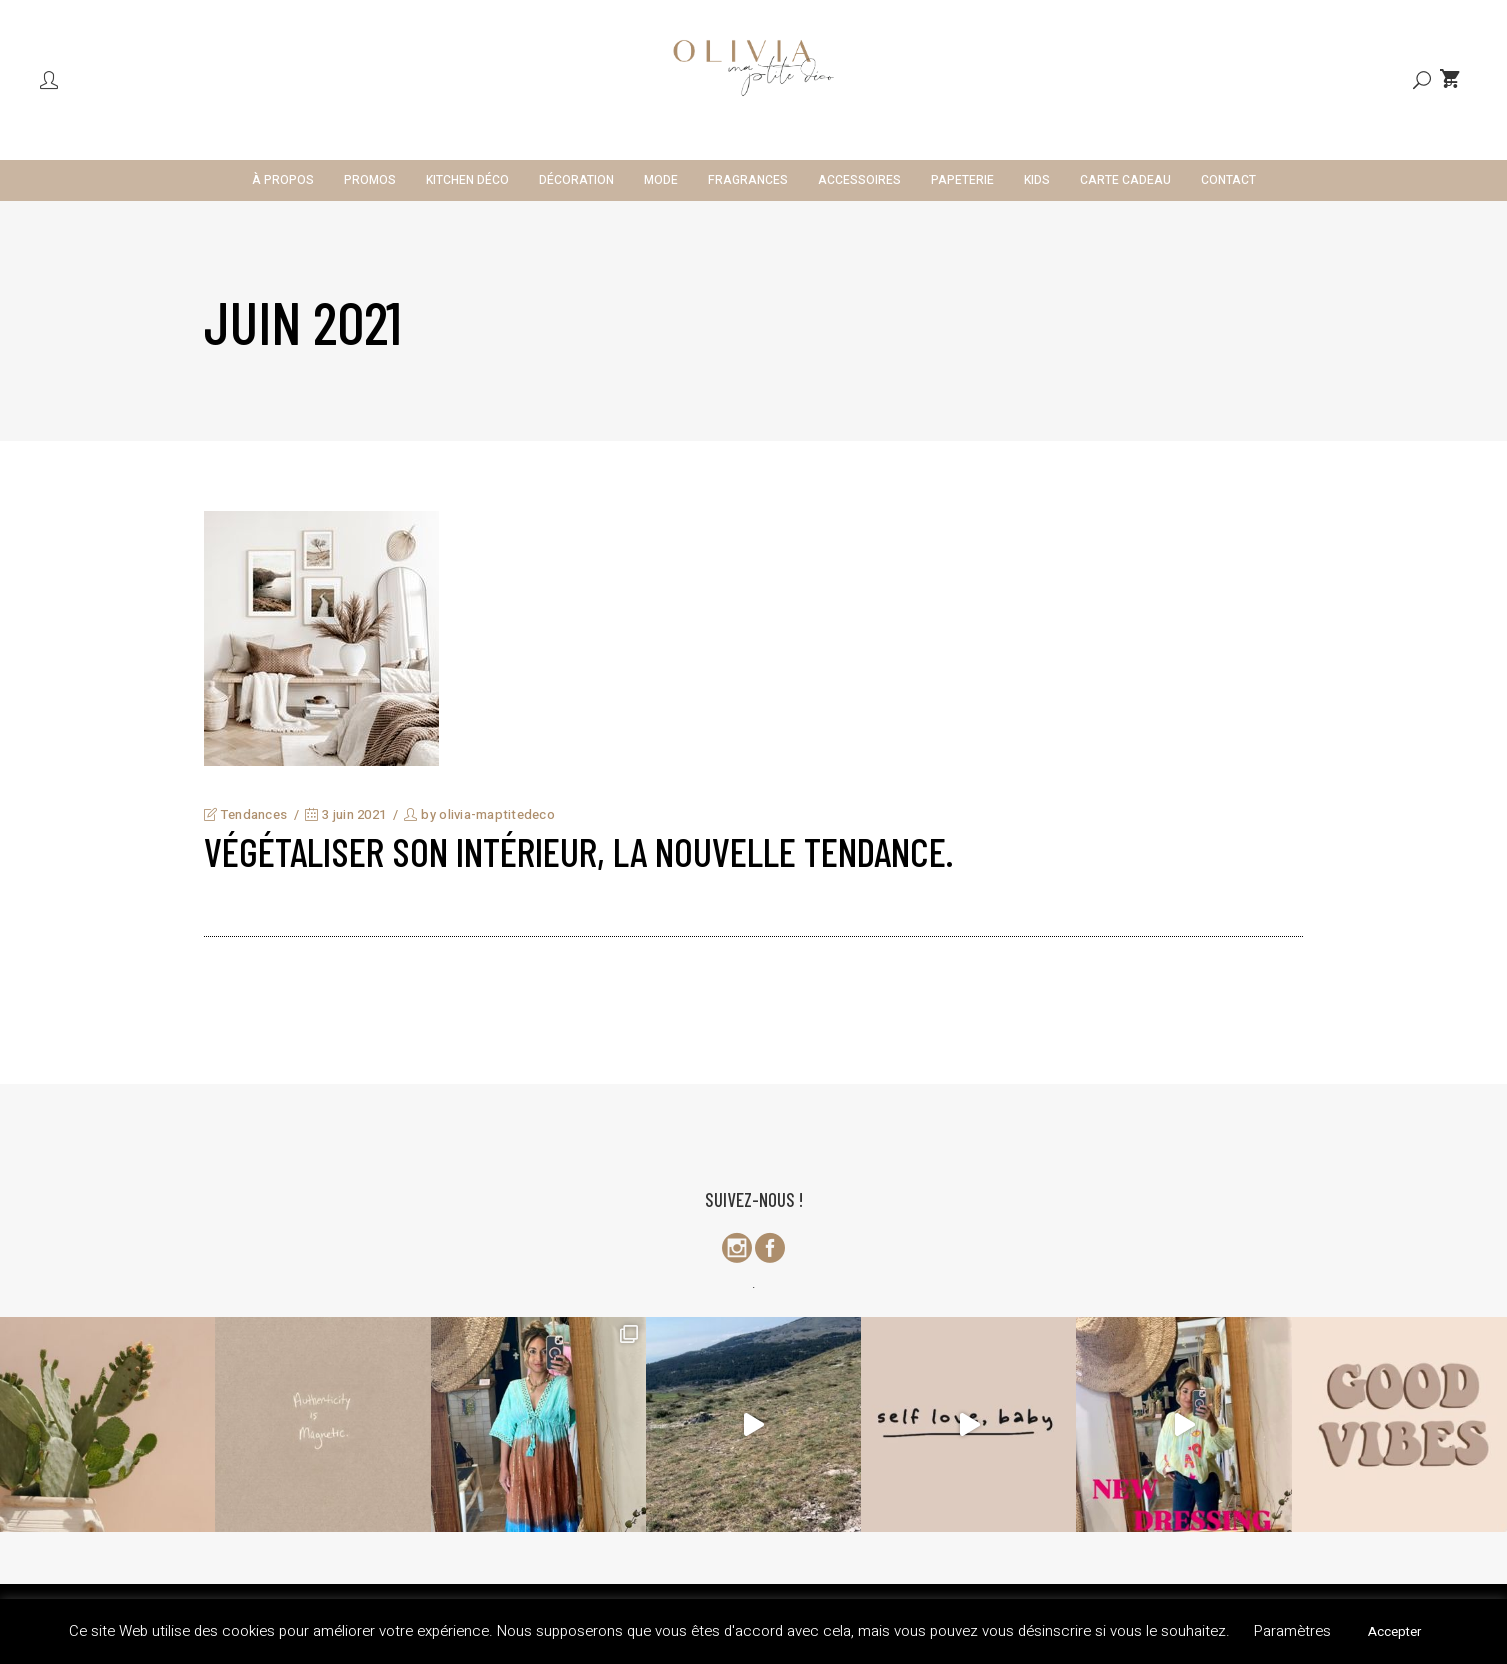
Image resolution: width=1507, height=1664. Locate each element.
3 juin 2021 (345, 814)
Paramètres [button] (1292, 1631)
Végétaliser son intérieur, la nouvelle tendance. (578, 851)
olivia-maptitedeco (497, 814)
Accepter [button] (1394, 1631)
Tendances (254, 814)
